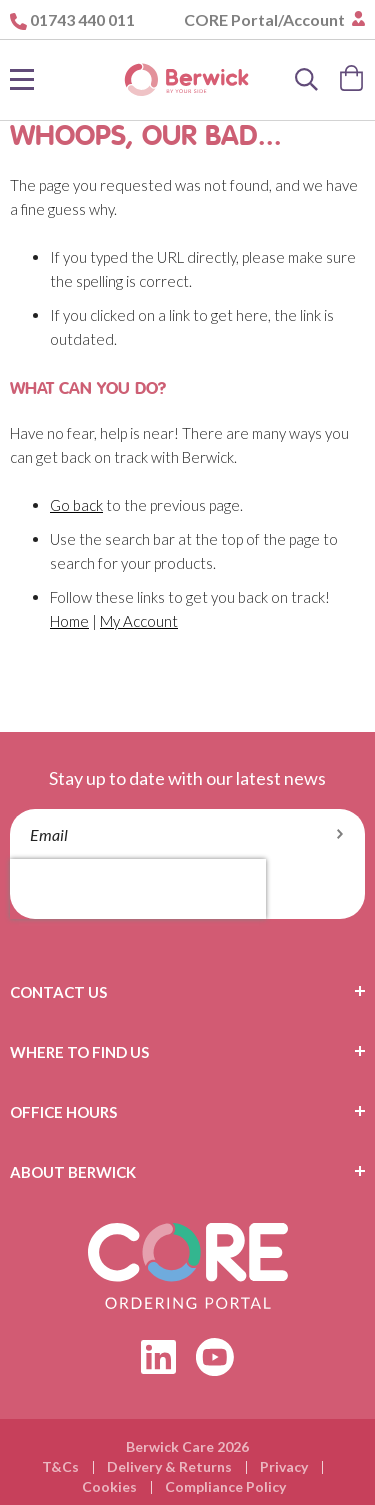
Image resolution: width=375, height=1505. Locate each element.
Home (69, 621)
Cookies (109, 1486)
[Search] (307, 80)
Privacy (284, 1466)
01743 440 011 (82, 19)
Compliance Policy (225, 1486)
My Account (139, 621)
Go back (76, 505)
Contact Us (58, 992)
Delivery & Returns (169, 1466)
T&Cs (60, 1466)
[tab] (187, 992)
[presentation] (138, 889)
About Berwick (73, 1172)
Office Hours (63, 1112)
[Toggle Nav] (22, 80)
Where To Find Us (79, 1052)
